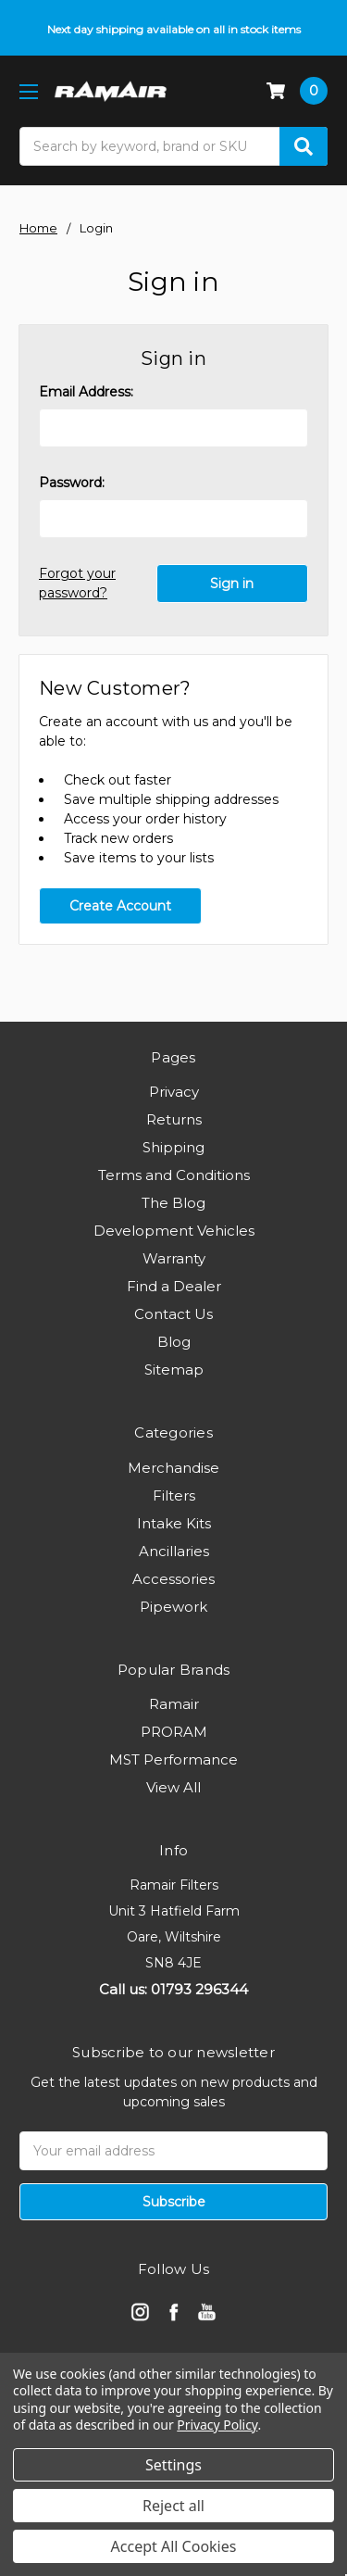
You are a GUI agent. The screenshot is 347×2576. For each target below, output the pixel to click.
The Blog (173, 1203)
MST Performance (173, 1759)
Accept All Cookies (174, 2546)
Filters (174, 1495)
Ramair (174, 1704)
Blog (174, 1342)
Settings (173, 2465)
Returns (174, 1119)
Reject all (173, 2505)
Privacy (174, 1091)
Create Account (120, 906)
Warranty (174, 1258)
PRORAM (174, 1731)
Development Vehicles (173, 1230)
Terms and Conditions (174, 1175)
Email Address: (86, 391)
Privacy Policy (217, 2424)
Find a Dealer (174, 1286)
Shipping (173, 1147)
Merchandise (173, 1467)
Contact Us (173, 1314)
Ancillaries (174, 1551)
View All (173, 1787)
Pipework (173, 1606)
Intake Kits (174, 1523)
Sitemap (174, 1369)
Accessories (173, 1579)
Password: (72, 482)
